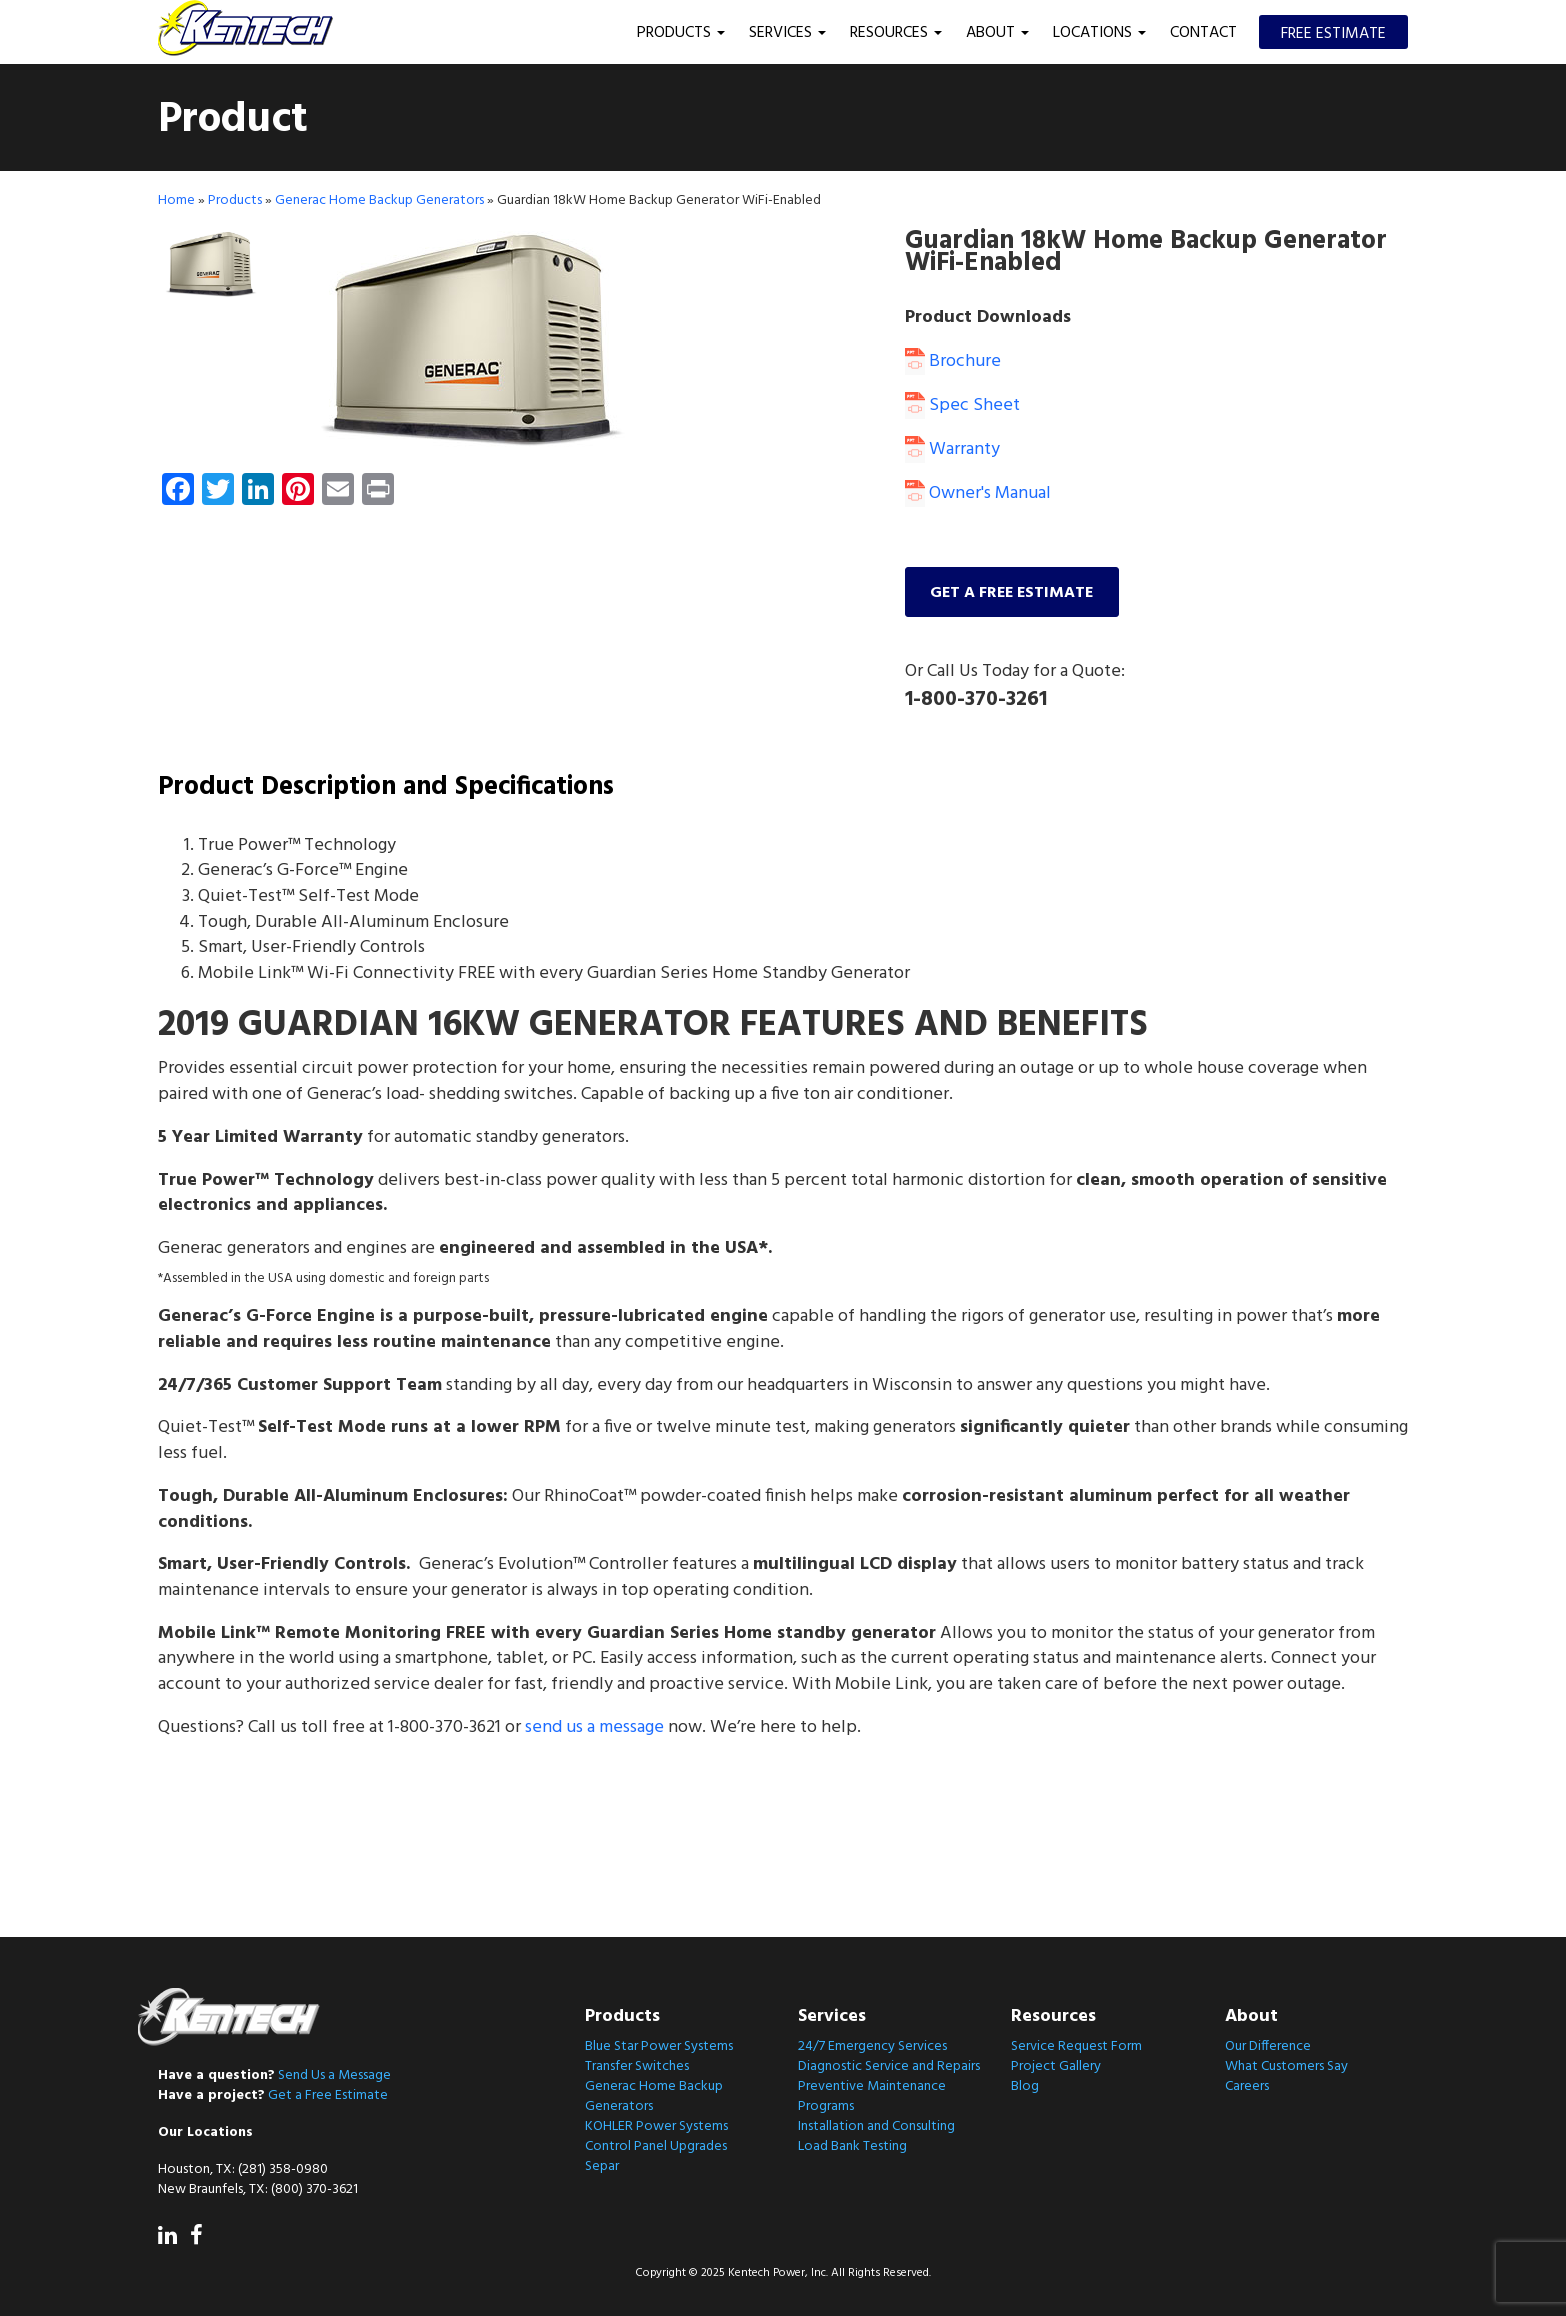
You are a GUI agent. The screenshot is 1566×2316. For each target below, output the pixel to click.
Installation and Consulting (876, 2126)
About (997, 33)
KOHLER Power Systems (656, 2126)
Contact (1203, 33)
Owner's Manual (978, 492)
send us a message (594, 1726)
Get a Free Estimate (328, 2094)
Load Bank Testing (852, 2146)
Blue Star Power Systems (659, 2046)
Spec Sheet (962, 404)
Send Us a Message (334, 2074)
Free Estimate (1333, 34)
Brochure (953, 360)
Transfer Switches (637, 2066)
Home (176, 199)
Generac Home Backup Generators (379, 199)
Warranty (952, 448)
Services (787, 33)
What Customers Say (1286, 2066)
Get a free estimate (1012, 591)
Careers (1247, 2086)
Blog (1025, 2086)
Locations (1099, 33)
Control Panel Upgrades (656, 2146)
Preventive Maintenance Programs (872, 2096)
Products (681, 33)
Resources (896, 33)
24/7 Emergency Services (872, 2046)
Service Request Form (1076, 2046)
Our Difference (1268, 2046)
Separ (602, 2166)
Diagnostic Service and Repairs (889, 2066)
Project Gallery (1056, 2066)
